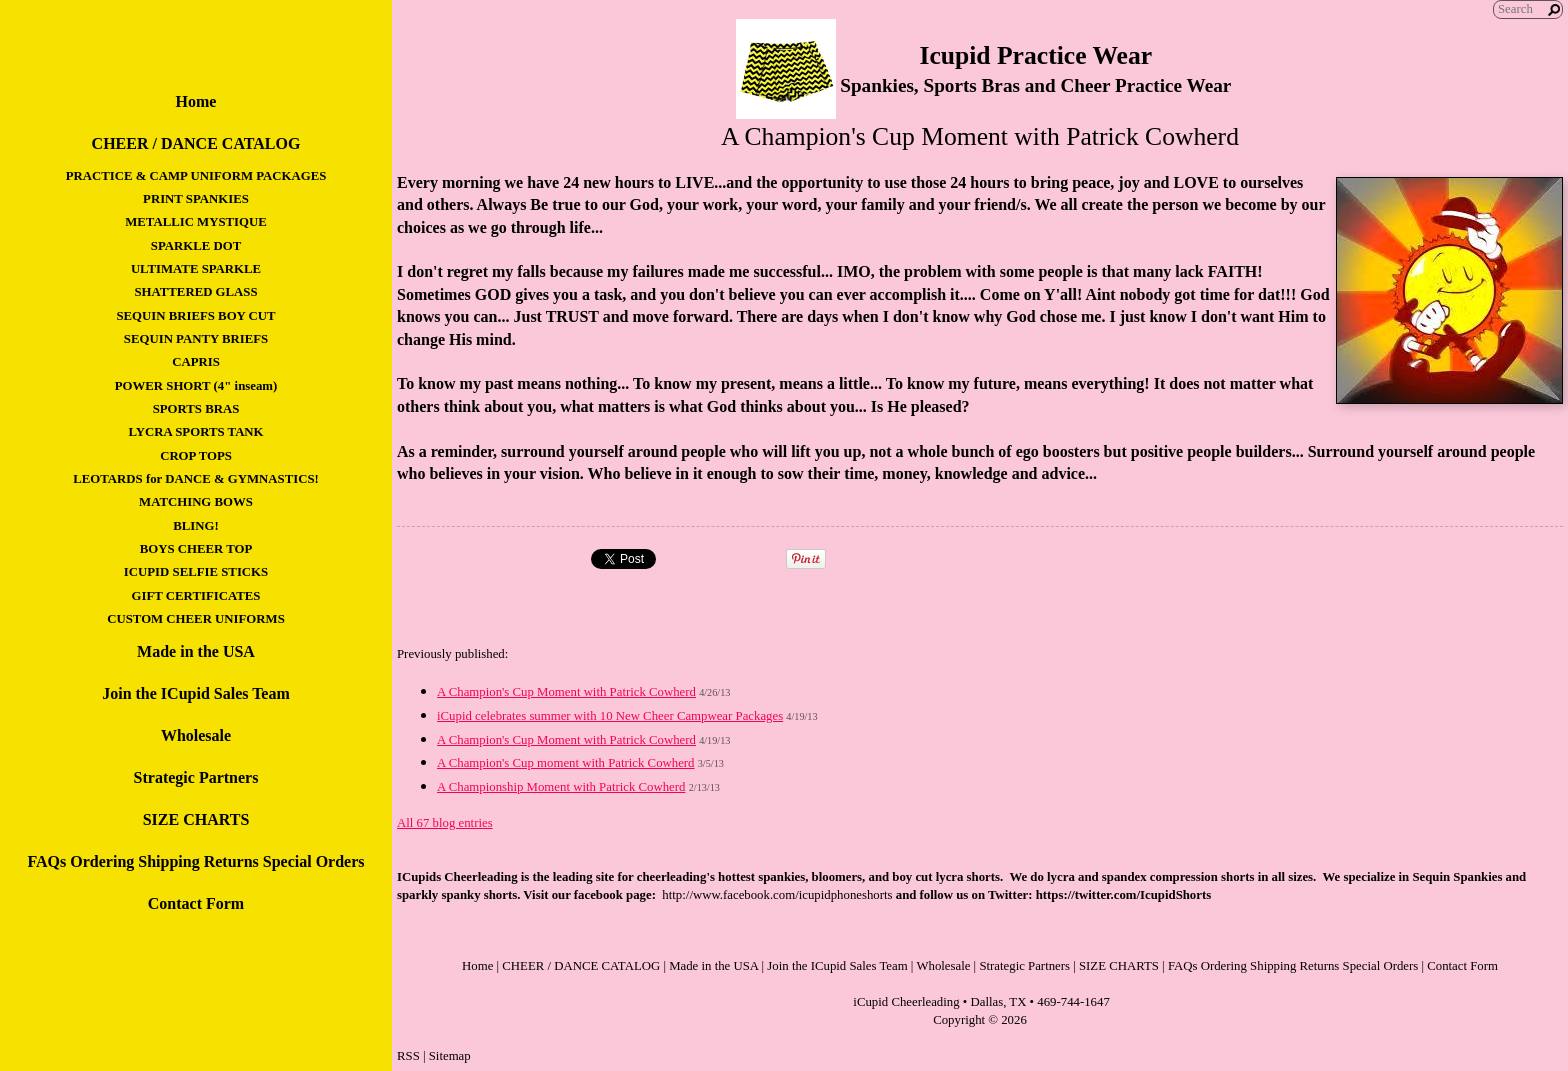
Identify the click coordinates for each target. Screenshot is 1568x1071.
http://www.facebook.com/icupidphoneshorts (777, 895)
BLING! (196, 526)
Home (196, 101)
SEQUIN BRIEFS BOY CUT (195, 316)
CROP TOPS (196, 456)
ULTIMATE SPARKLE (196, 269)
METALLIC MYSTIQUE (196, 222)
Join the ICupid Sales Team (196, 693)
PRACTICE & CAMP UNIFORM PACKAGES (196, 176)
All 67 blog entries (445, 823)
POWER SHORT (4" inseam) (196, 386)
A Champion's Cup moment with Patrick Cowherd (566, 763)
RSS (408, 1056)
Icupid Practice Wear (1035, 55)
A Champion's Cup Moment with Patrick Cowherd (566, 692)
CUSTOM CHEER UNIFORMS (196, 619)
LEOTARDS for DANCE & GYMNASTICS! (196, 479)
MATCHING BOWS (196, 502)
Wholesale (196, 735)
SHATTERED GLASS (195, 292)
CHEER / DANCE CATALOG (196, 143)
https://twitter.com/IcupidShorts (1124, 895)
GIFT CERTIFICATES (196, 596)
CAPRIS (196, 362)
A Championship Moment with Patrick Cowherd (561, 787)
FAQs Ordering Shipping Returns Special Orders (195, 861)
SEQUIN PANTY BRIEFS (196, 339)
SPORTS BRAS (196, 409)
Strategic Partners (196, 777)
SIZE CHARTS (196, 819)
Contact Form (196, 903)
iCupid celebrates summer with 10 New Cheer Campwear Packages (610, 716)
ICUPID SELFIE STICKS (196, 572)
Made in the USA (196, 651)
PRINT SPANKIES (196, 199)
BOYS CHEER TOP (196, 549)
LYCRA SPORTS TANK (195, 432)
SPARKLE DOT (196, 246)
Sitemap (450, 1056)
